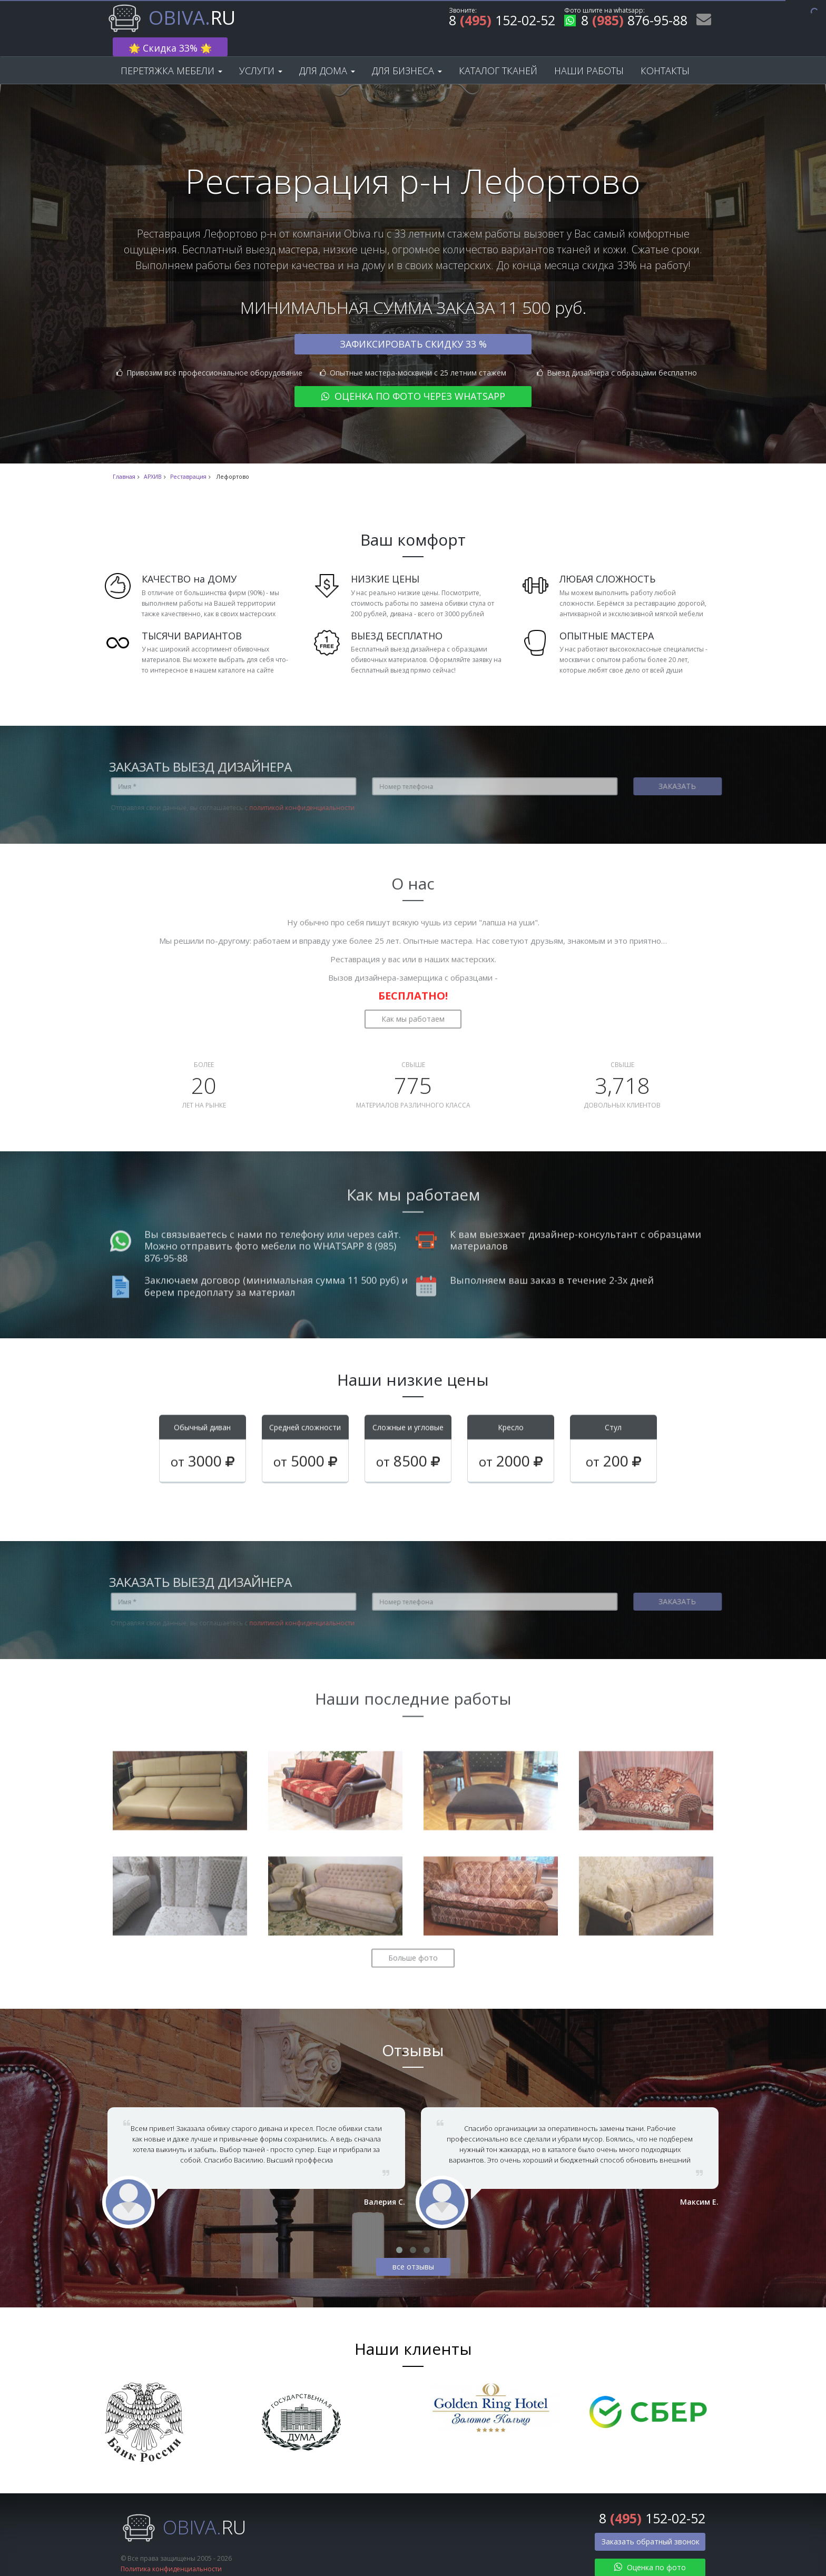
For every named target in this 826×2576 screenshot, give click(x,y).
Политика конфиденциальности (171, 2552)
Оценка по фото (650, 2551)
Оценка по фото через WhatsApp (413, 379)
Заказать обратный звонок (651, 2525)
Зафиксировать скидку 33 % (413, 327)
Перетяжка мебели (171, 53)
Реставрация (188, 459)
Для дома (327, 53)
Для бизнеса (407, 53)
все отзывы (413, 2250)
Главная (124, 459)
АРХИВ (153, 459)
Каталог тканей (498, 53)
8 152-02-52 (502, 22)
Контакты (665, 53)
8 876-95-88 (625, 22)
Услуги (260, 53)
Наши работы (589, 53)
